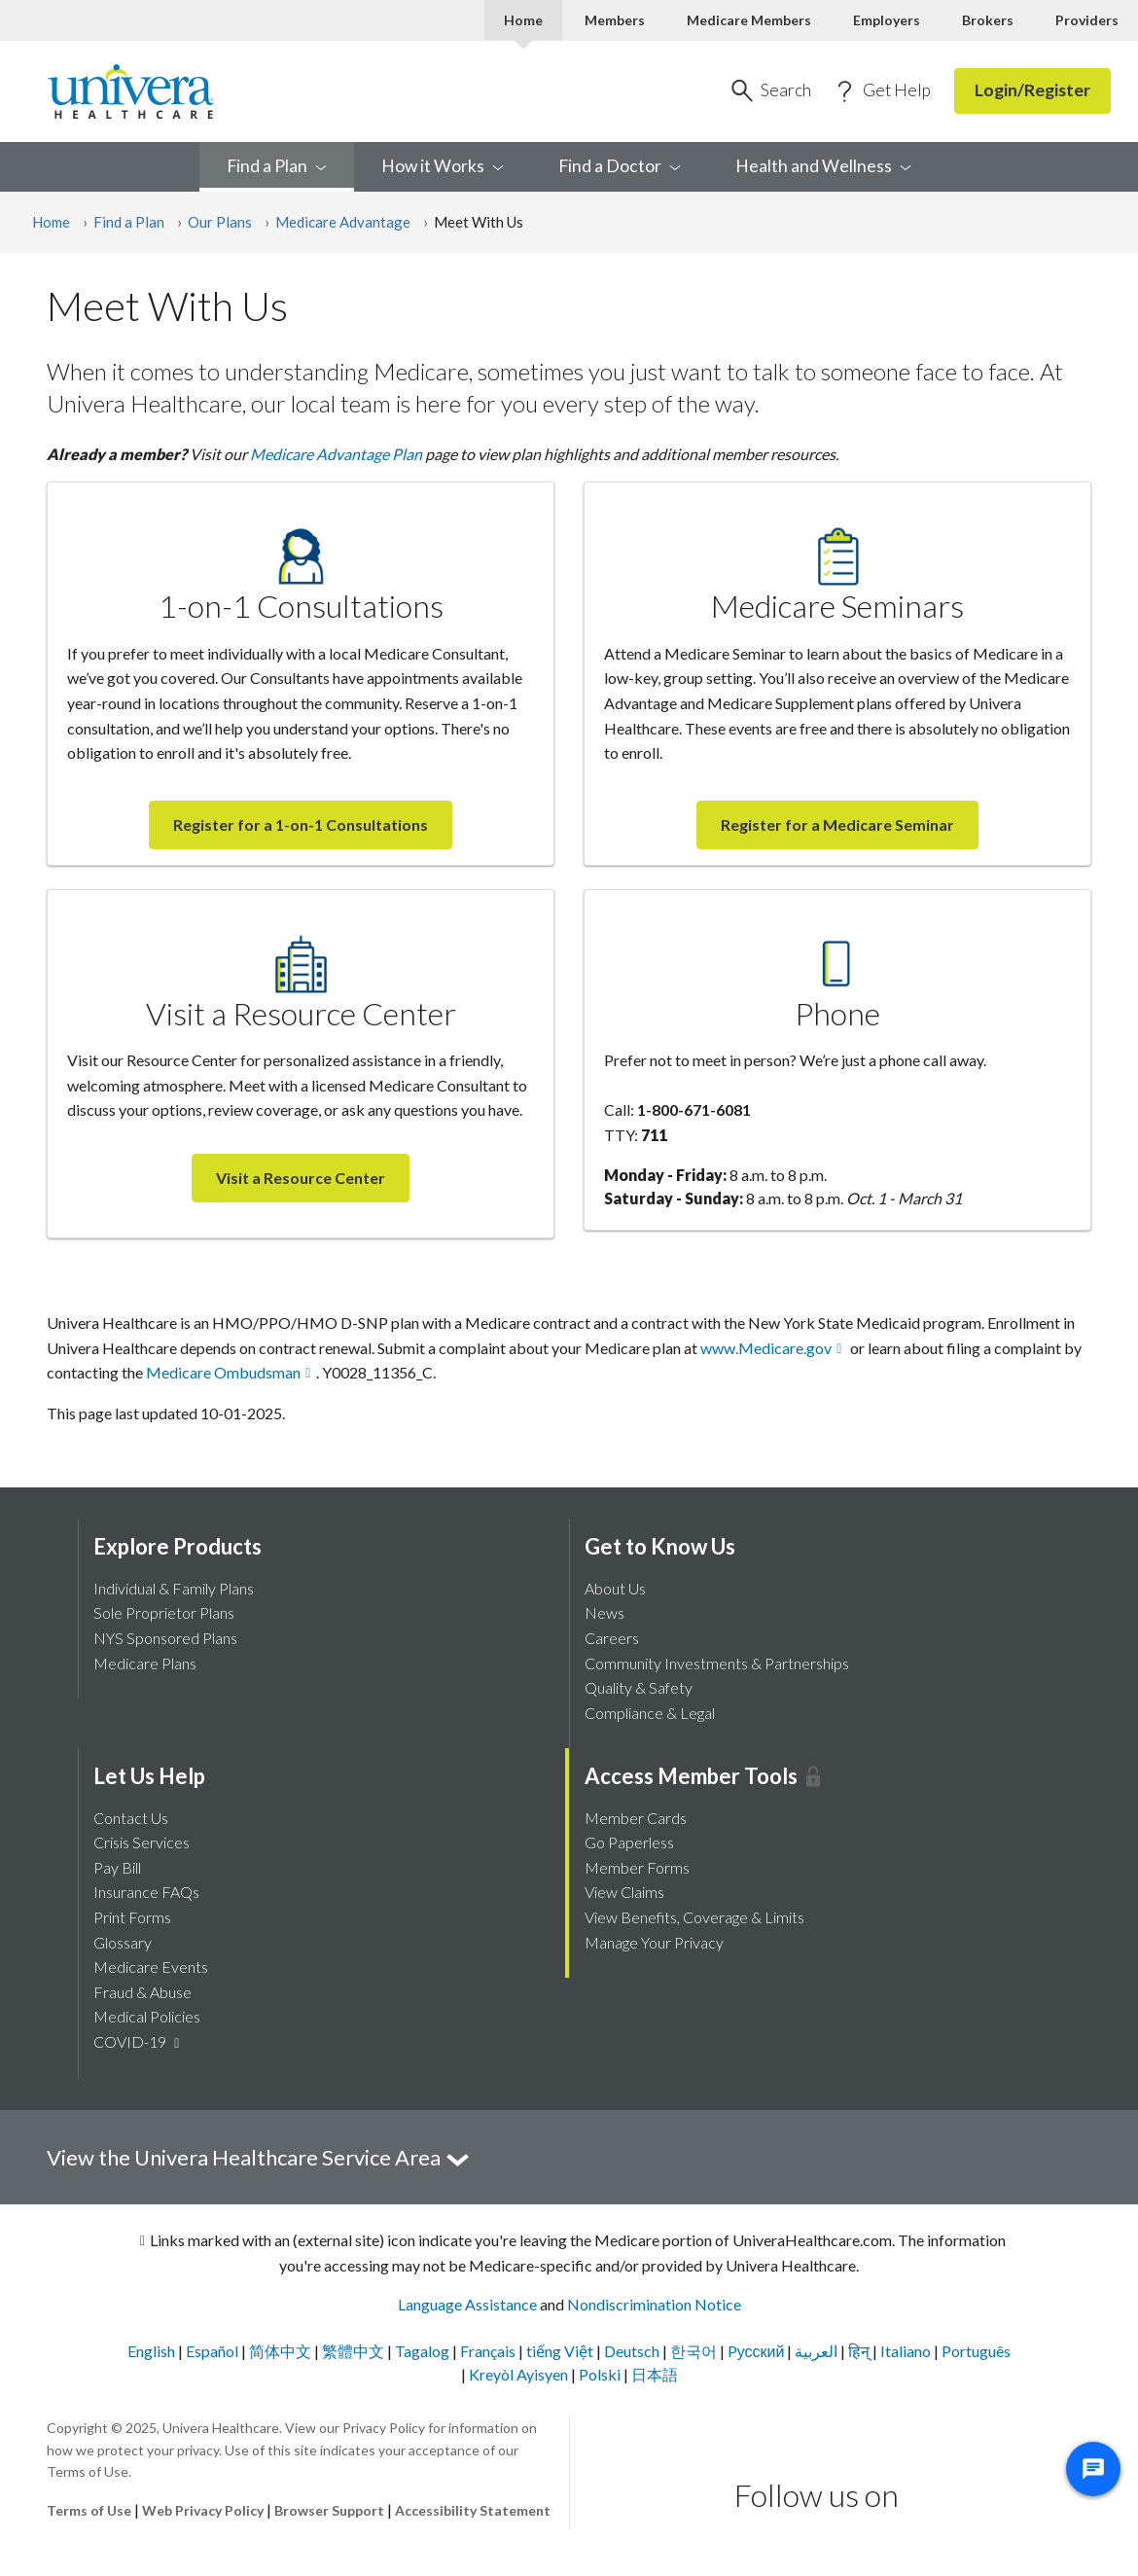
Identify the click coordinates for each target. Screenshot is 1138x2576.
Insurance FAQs (146, 1891)
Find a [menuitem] (277, 166)
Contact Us (130, 1817)
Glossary (122, 1942)
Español (213, 2351)
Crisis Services (141, 1842)
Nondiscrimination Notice (654, 2304)
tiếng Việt (561, 2351)
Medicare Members (749, 20)
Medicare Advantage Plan (336, 454)
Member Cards (636, 1817)
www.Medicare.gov (766, 1348)
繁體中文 (354, 2351)
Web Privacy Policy (203, 2510)
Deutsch (633, 2351)
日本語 (654, 2374)
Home (51, 222)
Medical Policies (146, 2016)
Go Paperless (629, 1842)
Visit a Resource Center (300, 1177)
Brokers (988, 20)
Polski (601, 2374)
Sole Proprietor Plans (163, 1612)
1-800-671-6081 (694, 1109)
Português (976, 2351)
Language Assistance (467, 2304)
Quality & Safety (639, 1687)
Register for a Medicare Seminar (837, 824)
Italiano (907, 2351)
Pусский (758, 2351)
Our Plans (220, 222)
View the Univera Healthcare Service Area (259, 2157)
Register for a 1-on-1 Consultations (300, 824)
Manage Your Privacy (654, 1942)
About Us (615, 1588)
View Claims (624, 1891)
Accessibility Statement (473, 2510)
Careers (612, 1637)
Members (615, 20)
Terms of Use (89, 2510)
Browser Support (329, 2510)
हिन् (860, 2351)
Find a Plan (128, 222)
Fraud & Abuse (142, 1992)
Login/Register (1032, 90)
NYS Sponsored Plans (165, 1637)
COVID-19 (139, 2041)
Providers (1087, 20)
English (152, 2351)
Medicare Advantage (342, 222)
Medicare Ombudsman (223, 1372)
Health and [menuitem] (823, 166)
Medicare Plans (144, 1663)
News (604, 1612)
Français (489, 2351)
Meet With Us (478, 222)
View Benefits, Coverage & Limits (694, 1917)
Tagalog (423, 2351)
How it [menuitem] (442, 166)
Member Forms (637, 1867)
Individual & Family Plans (173, 1588)
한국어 (695, 2351)
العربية (817, 2351)
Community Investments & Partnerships (717, 1663)
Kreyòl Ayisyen (520, 2374)
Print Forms (132, 1917)
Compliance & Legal (650, 1712)
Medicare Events (150, 1966)
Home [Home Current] (523, 20)
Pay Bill (117, 1867)
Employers (886, 20)
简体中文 (281, 2351)
